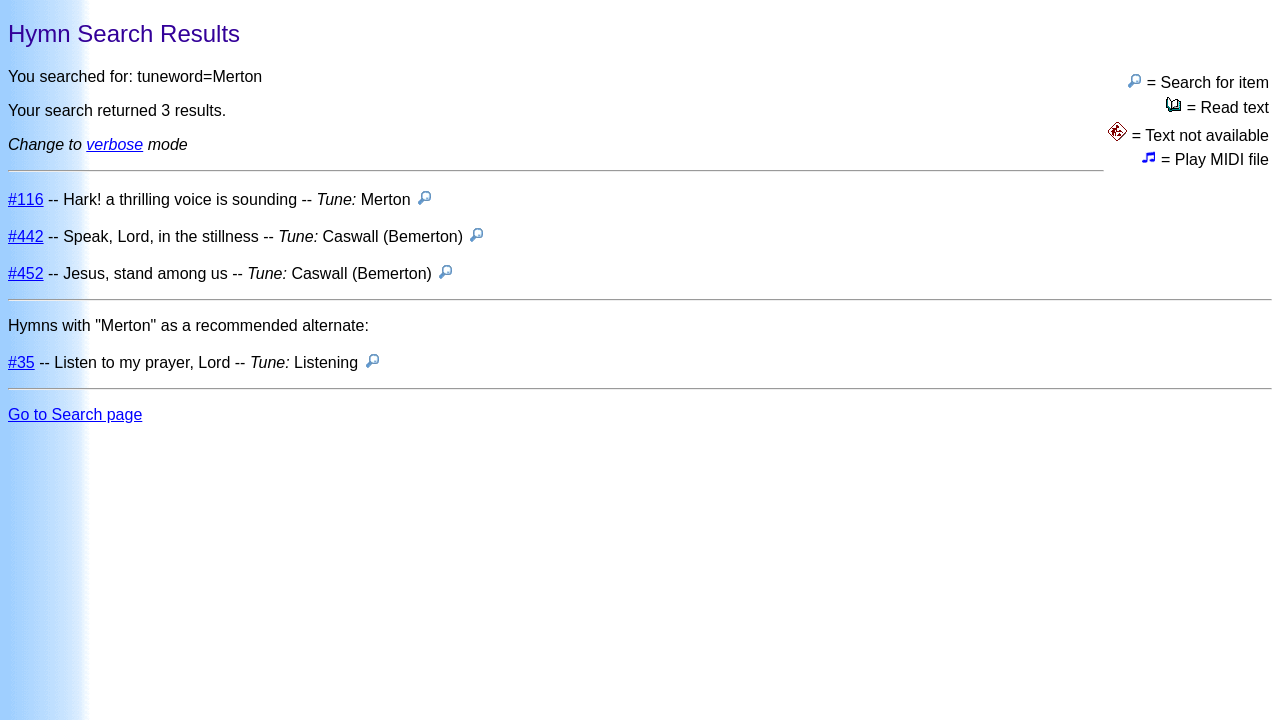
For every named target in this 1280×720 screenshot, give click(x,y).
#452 (26, 273)
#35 (21, 362)
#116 (26, 199)
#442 (26, 236)
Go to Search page (75, 414)
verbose (114, 144)
